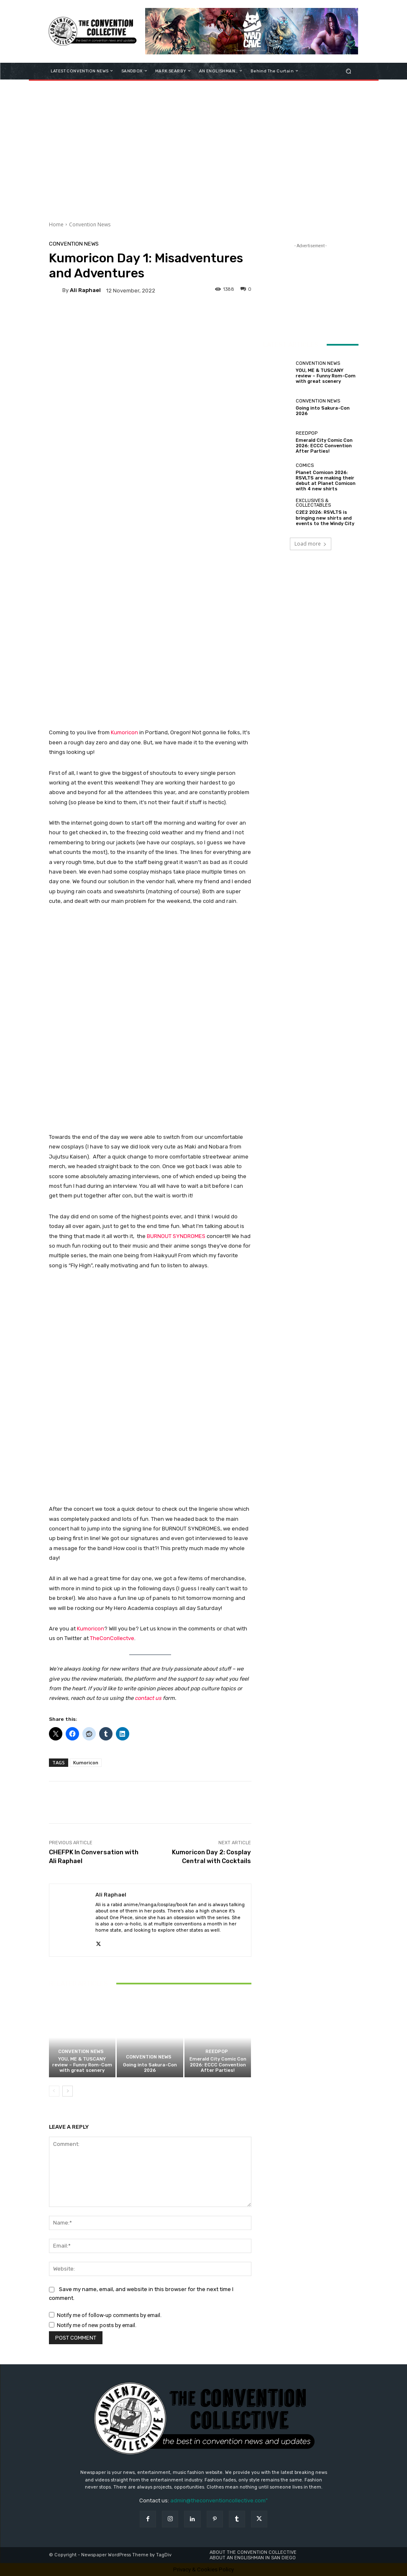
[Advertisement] (203, 147)
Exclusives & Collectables (313, 503)
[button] (348, 71)
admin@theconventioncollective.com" (219, 2500)
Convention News (89, 224)
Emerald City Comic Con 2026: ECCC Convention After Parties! (217, 2064)
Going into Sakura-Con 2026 (150, 2067)
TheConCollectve (112, 1638)
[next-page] (67, 2091)
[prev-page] (54, 2091)
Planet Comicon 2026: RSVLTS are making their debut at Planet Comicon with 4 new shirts (326, 481)
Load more (310, 543)
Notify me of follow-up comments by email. (109, 2315)
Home (56, 224)
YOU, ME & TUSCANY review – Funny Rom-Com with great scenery (82, 2064)
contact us (148, 1698)
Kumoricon (125, 732)
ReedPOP (217, 2051)
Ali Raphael (85, 290)
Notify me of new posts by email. (96, 2325)
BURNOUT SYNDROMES (176, 1236)
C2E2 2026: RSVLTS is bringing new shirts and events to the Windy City (325, 518)
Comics (305, 465)
